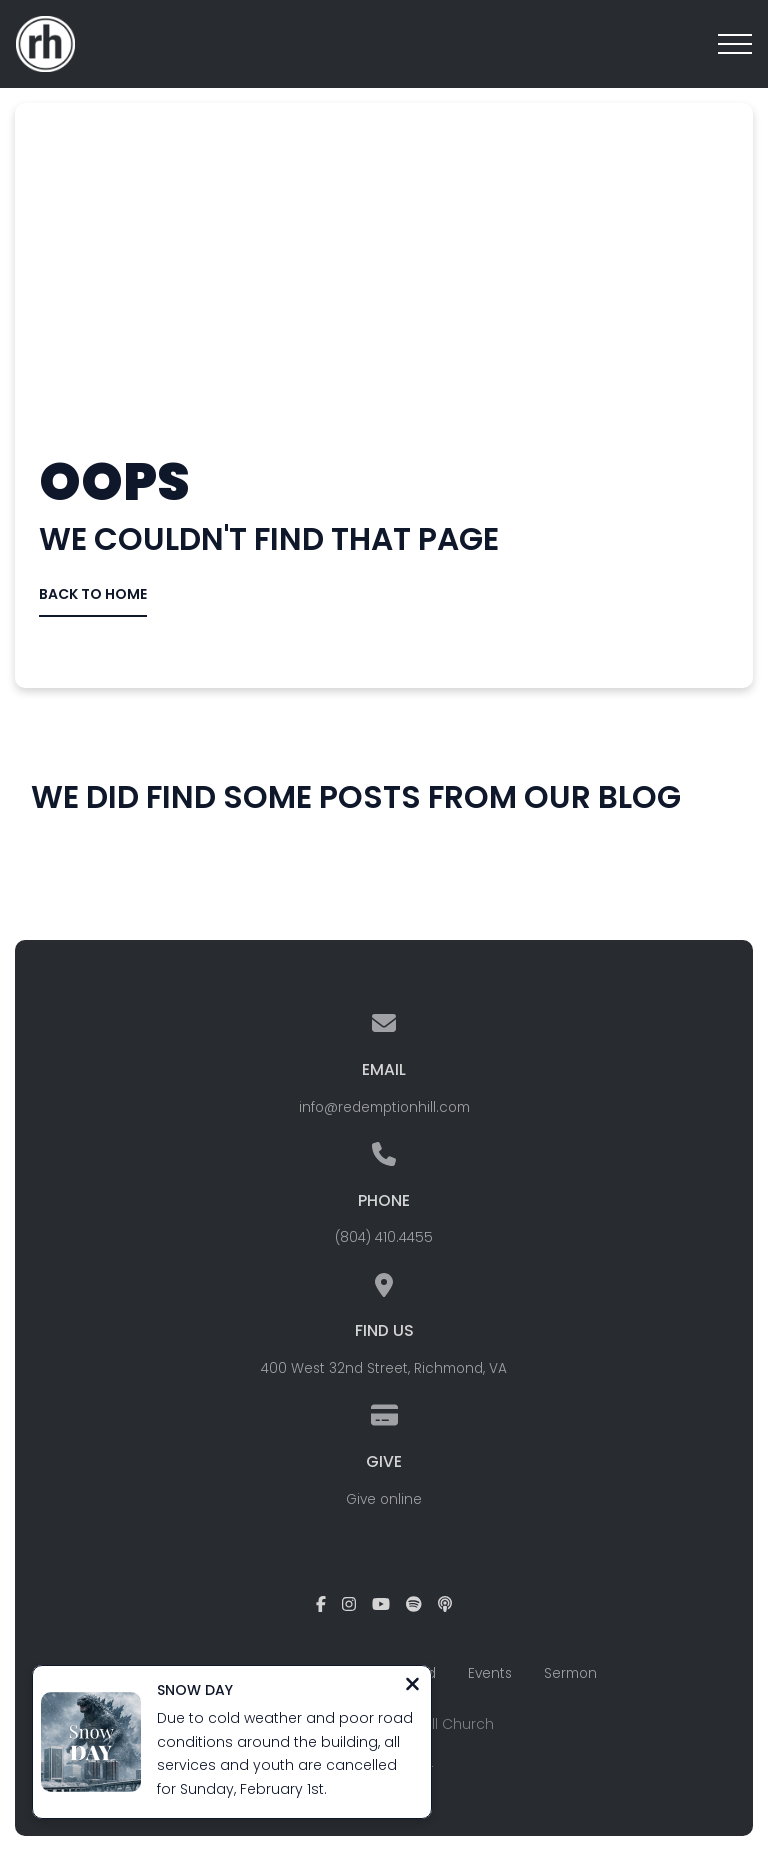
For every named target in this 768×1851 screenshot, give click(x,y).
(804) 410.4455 (384, 1237)
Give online (384, 1499)
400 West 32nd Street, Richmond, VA (384, 1368)
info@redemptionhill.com (384, 1107)
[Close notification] (412, 1686)
